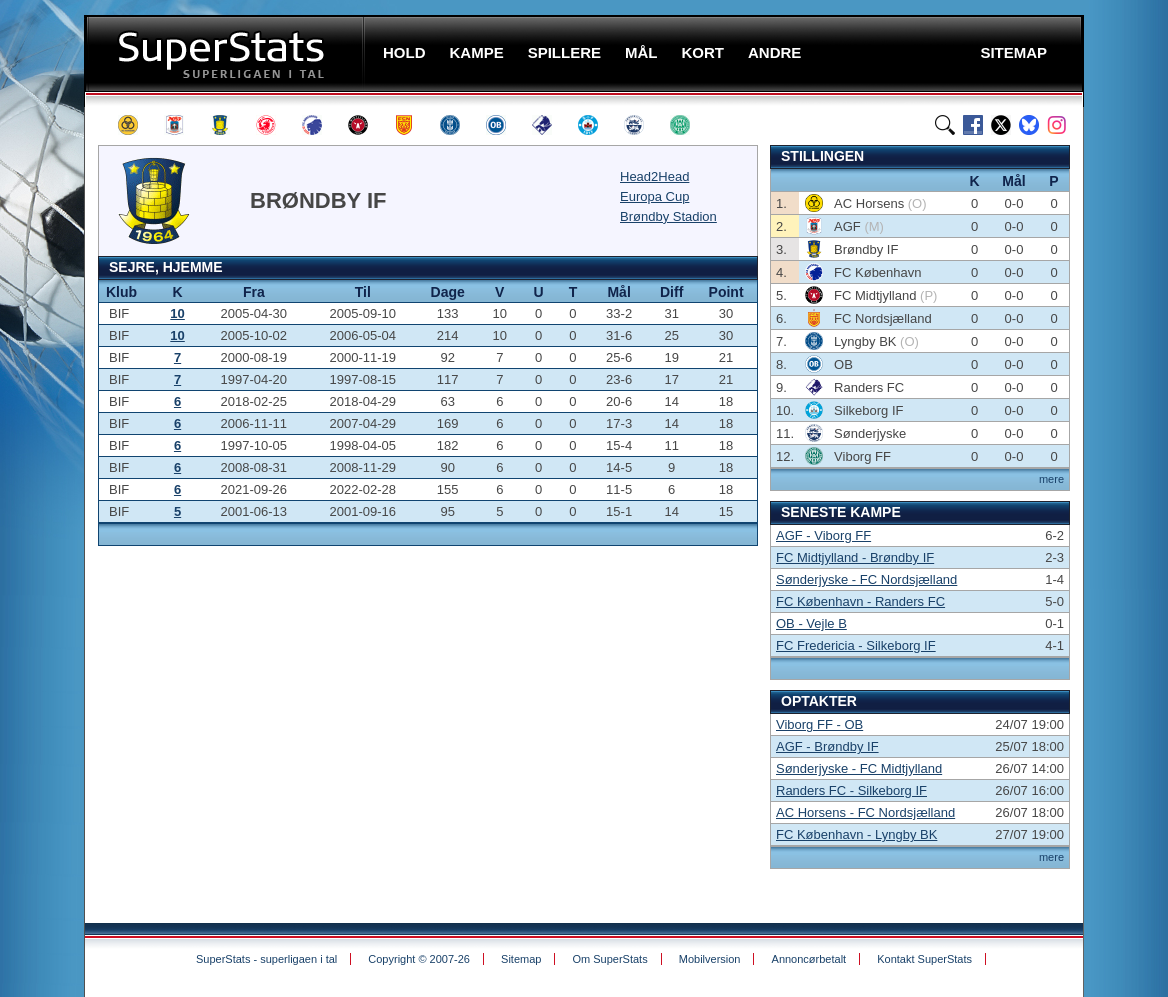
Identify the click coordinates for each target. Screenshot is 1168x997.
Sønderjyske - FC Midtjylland (859, 768)
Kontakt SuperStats (924, 959)
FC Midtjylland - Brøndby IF (855, 557)
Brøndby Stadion (668, 216)
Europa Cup (654, 196)
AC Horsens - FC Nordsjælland (865, 812)
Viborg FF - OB (819, 724)
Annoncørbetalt (809, 959)
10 (177, 313)
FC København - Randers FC (860, 601)
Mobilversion (710, 959)
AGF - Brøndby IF (827, 746)
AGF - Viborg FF (823, 535)
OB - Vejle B (811, 623)
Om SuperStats (609, 959)
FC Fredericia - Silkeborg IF (856, 645)
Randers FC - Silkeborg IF (851, 790)
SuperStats (226, 53)
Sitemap (521, 959)
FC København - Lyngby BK (856, 834)
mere (1051, 479)
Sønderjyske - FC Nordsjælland (866, 579)
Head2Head (654, 176)
